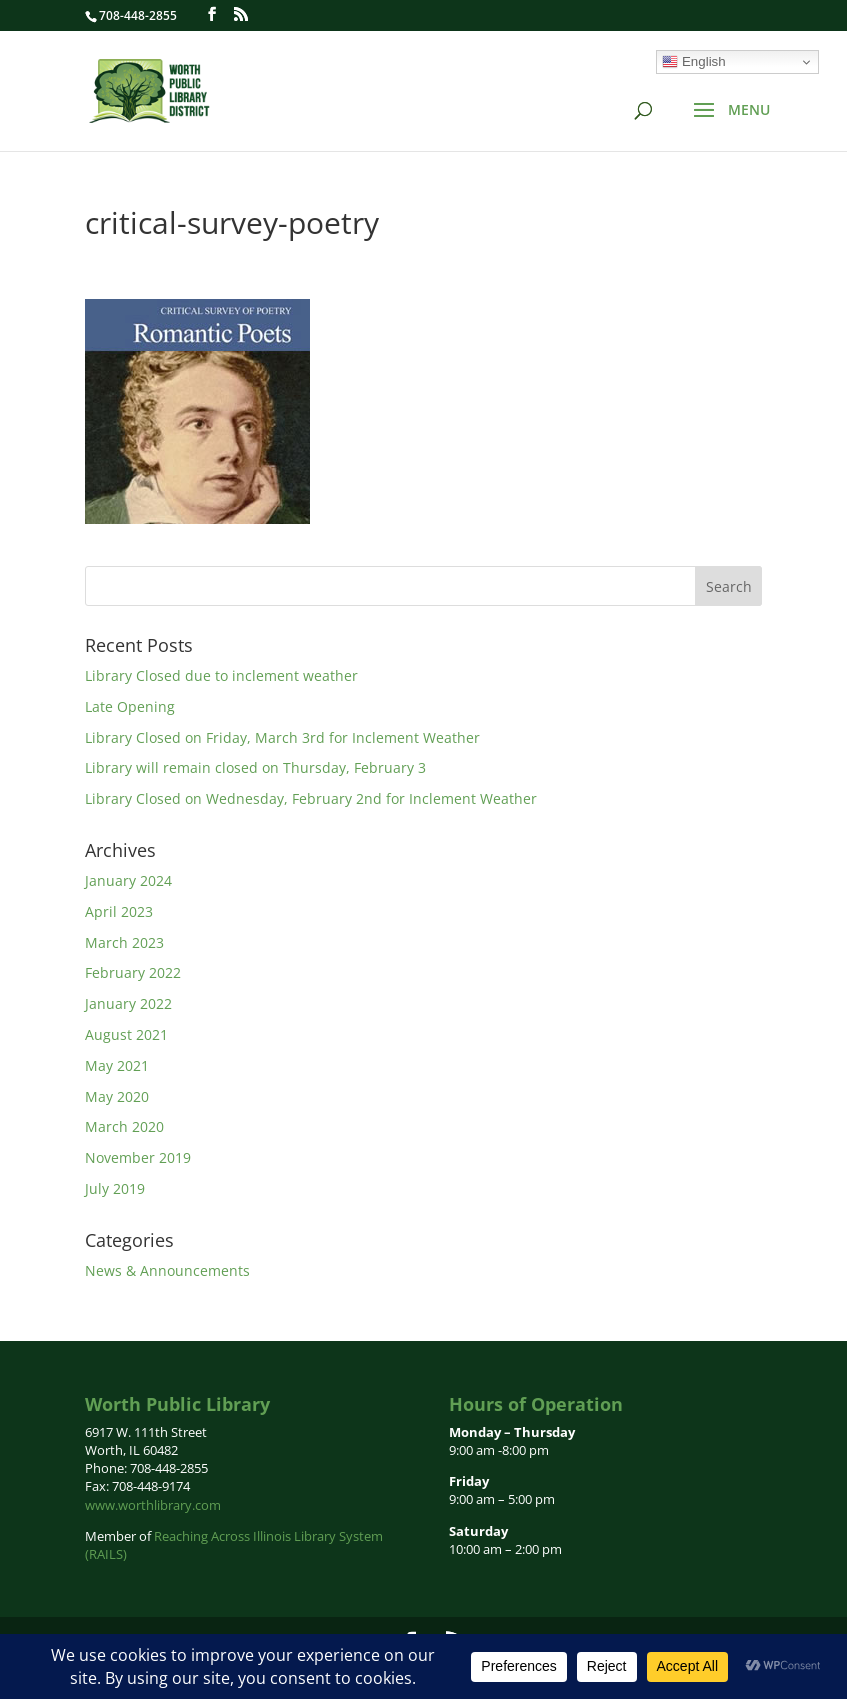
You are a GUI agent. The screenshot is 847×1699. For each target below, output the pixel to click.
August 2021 (126, 1034)
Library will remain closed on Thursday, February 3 (255, 767)
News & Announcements (167, 1270)
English (693, 62)
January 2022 (128, 1003)
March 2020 (124, 1126)
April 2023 (119, 911)
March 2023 (124, 942)
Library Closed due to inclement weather (221, 675)
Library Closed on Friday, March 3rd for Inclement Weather (282, 737)
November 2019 (138, 1157)
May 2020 (117, 1096)
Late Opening (130, 706)
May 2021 (117, 1065)
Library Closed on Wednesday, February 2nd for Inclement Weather (311, 798)
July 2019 (115, 1188)
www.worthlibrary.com (153, 1505)
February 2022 (133, 972)
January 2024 (128, 880)
